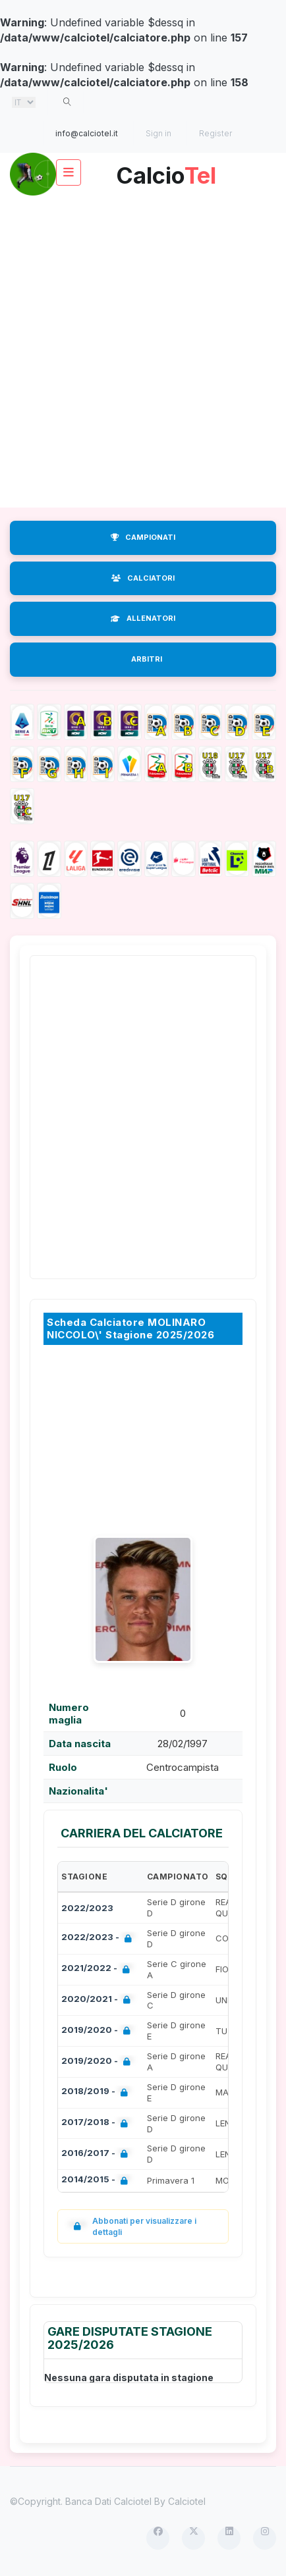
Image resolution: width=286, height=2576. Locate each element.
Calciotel (187, 2501)
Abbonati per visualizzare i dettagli (132, 2226)
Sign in (158, 133)
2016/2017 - (97, 2154)
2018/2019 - (97, 2092)
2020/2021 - (98, 2000)
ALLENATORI (143, 618)
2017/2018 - (97, 2123)
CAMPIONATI (143, 537)
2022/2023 (87, 1908)
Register (215, 133)
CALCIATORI (143, 578)
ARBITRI (146, 659)
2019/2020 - (98, 2031)
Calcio (166, 171)
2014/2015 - (97, 2181)
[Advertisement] (143, 351)
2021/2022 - (98, 1969)
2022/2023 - (99, 1938)
